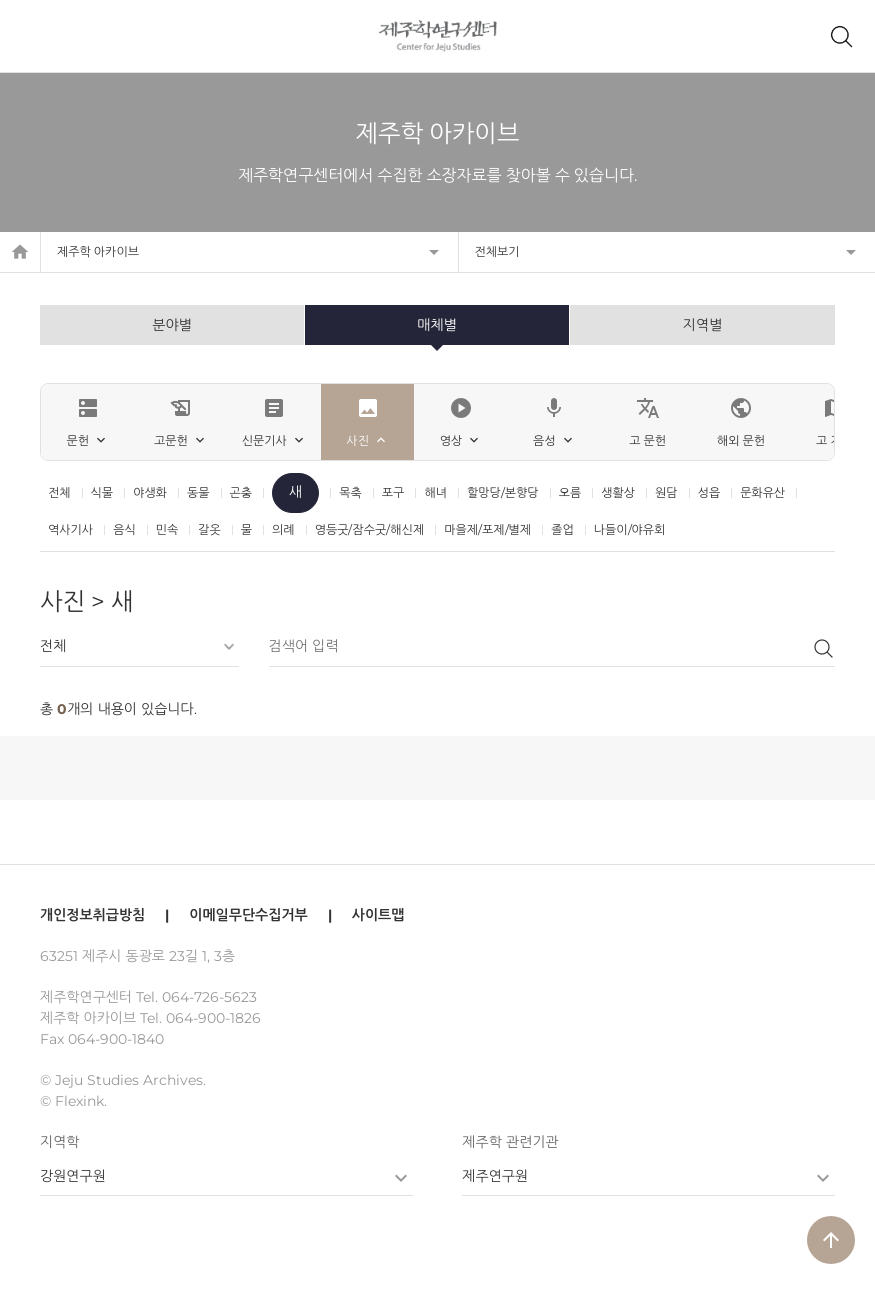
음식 (124, 529)
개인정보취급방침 (92, 915)
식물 (102, 492)
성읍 (709, 492)
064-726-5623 (209, 997)
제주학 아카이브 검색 (841, 36)
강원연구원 (73, 1176)
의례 (283, 529)
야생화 (150, 492)
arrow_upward (831, 1240)
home (20, 252)
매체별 (436, 325)
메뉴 (34, 36)
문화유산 (762, 492)
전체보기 (497, 251)
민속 (167, 529)
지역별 (702, 325)
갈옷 (209, 529)
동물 (198, 492)
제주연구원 (495, 1176)
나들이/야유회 (630, 529)
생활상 (618, 492)
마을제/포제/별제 (487, 529)
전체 (59, 492)
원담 (666, 492)
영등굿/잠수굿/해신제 (370, 529)
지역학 (59, 1142)
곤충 (241, 492)
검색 (823, 648)
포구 (393, 492)
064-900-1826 (213, 1018)
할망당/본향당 (503, 492)
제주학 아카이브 (98, 251)
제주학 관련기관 (510, 1142)
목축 (350, 492)
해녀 (435, 492)
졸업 (562, 529)
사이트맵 (378, 915)
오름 (570, 492)
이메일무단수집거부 (248, 915)
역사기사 (70, 529)
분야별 (171, 325)
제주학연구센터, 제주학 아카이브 (437, 36)
